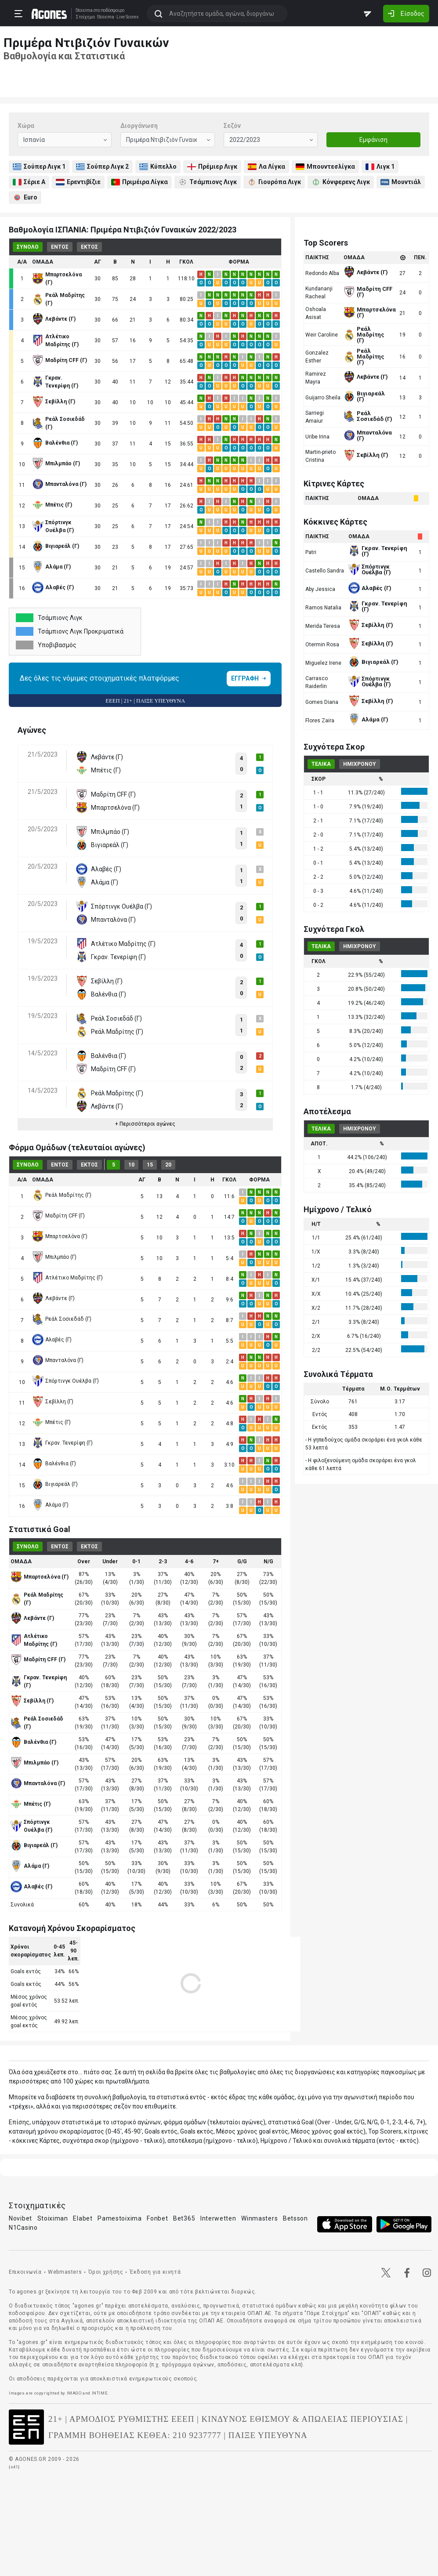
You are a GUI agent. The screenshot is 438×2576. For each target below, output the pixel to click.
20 (168, 1165)
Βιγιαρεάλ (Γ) (55, 1484)
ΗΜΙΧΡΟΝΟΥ (359, 764)
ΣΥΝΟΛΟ (28, 247)
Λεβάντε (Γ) (53, 1298)
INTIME (100, 2393)
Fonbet (157, 2218)
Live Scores (126, 16)
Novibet (20, 2218)
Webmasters (65, 2272)
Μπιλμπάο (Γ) (54, 1257)
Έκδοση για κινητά (155, 2272)
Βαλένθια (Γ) (54, 1463)
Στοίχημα (83, 16)
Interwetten (218, 2218)
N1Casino (23, 2227)
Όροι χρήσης (105, 2272)
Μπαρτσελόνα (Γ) (59, 1236)
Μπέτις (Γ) (51, 1422)
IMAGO (74, 2393)
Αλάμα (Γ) (50, 1505)
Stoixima (82, 9)
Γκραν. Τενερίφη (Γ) (62, 1443)
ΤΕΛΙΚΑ (321, 764)
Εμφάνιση (373, 139)
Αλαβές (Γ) (52, 1339)
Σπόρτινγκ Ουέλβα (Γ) (65, 1381)
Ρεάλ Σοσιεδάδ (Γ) (61, 1319)
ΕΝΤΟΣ (60, 247)
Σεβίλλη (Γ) (52, 1401)
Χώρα (26, 125)
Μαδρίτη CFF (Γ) (58, 1215)
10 (131, 1165)
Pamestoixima (119, 2218)
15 (150, 1165)
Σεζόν (232, 125)
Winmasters (259, 2218)
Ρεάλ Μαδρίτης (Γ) (61, 1195)
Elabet (82, 2218)
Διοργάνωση (139, 125)
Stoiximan (52, 2218)
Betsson (295, 2218)
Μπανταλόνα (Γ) (57, 1360)
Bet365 (184, 2218)
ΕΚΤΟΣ (89, 247)
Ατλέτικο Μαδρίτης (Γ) (67, 1277)
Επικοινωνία (25, 2272)
